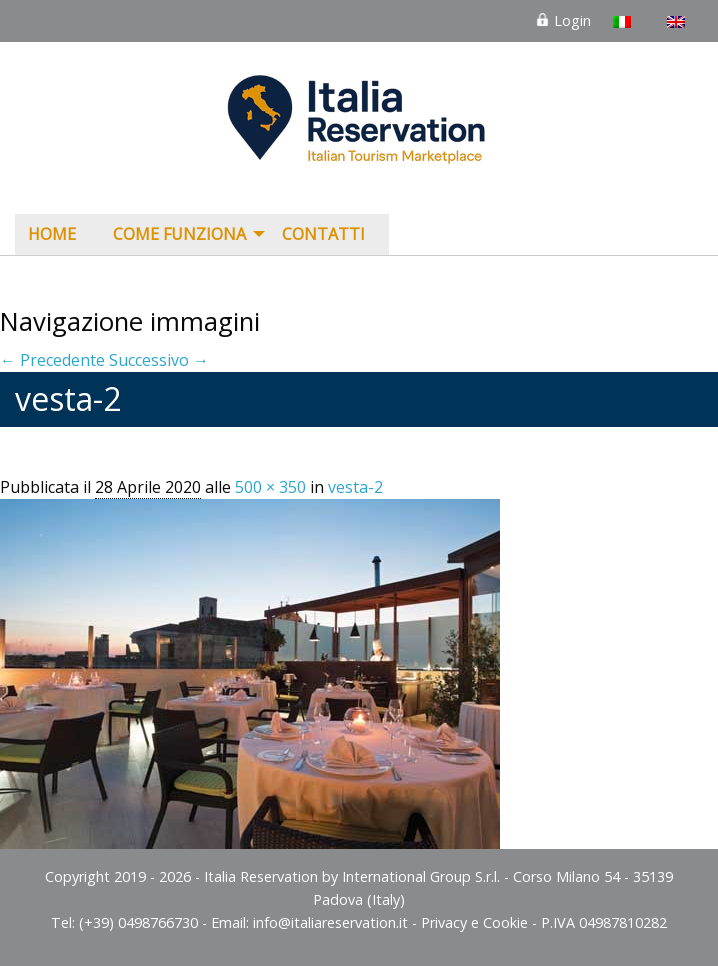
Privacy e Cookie (474, 922)
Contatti (323, 234)
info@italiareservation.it (330, 922)
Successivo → (159, 360)
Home (52, 234)
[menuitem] (57, 235)
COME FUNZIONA (179, 234)
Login (563, 20)
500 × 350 (270, 487)
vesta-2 (355, 487)
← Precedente (52, 360)
